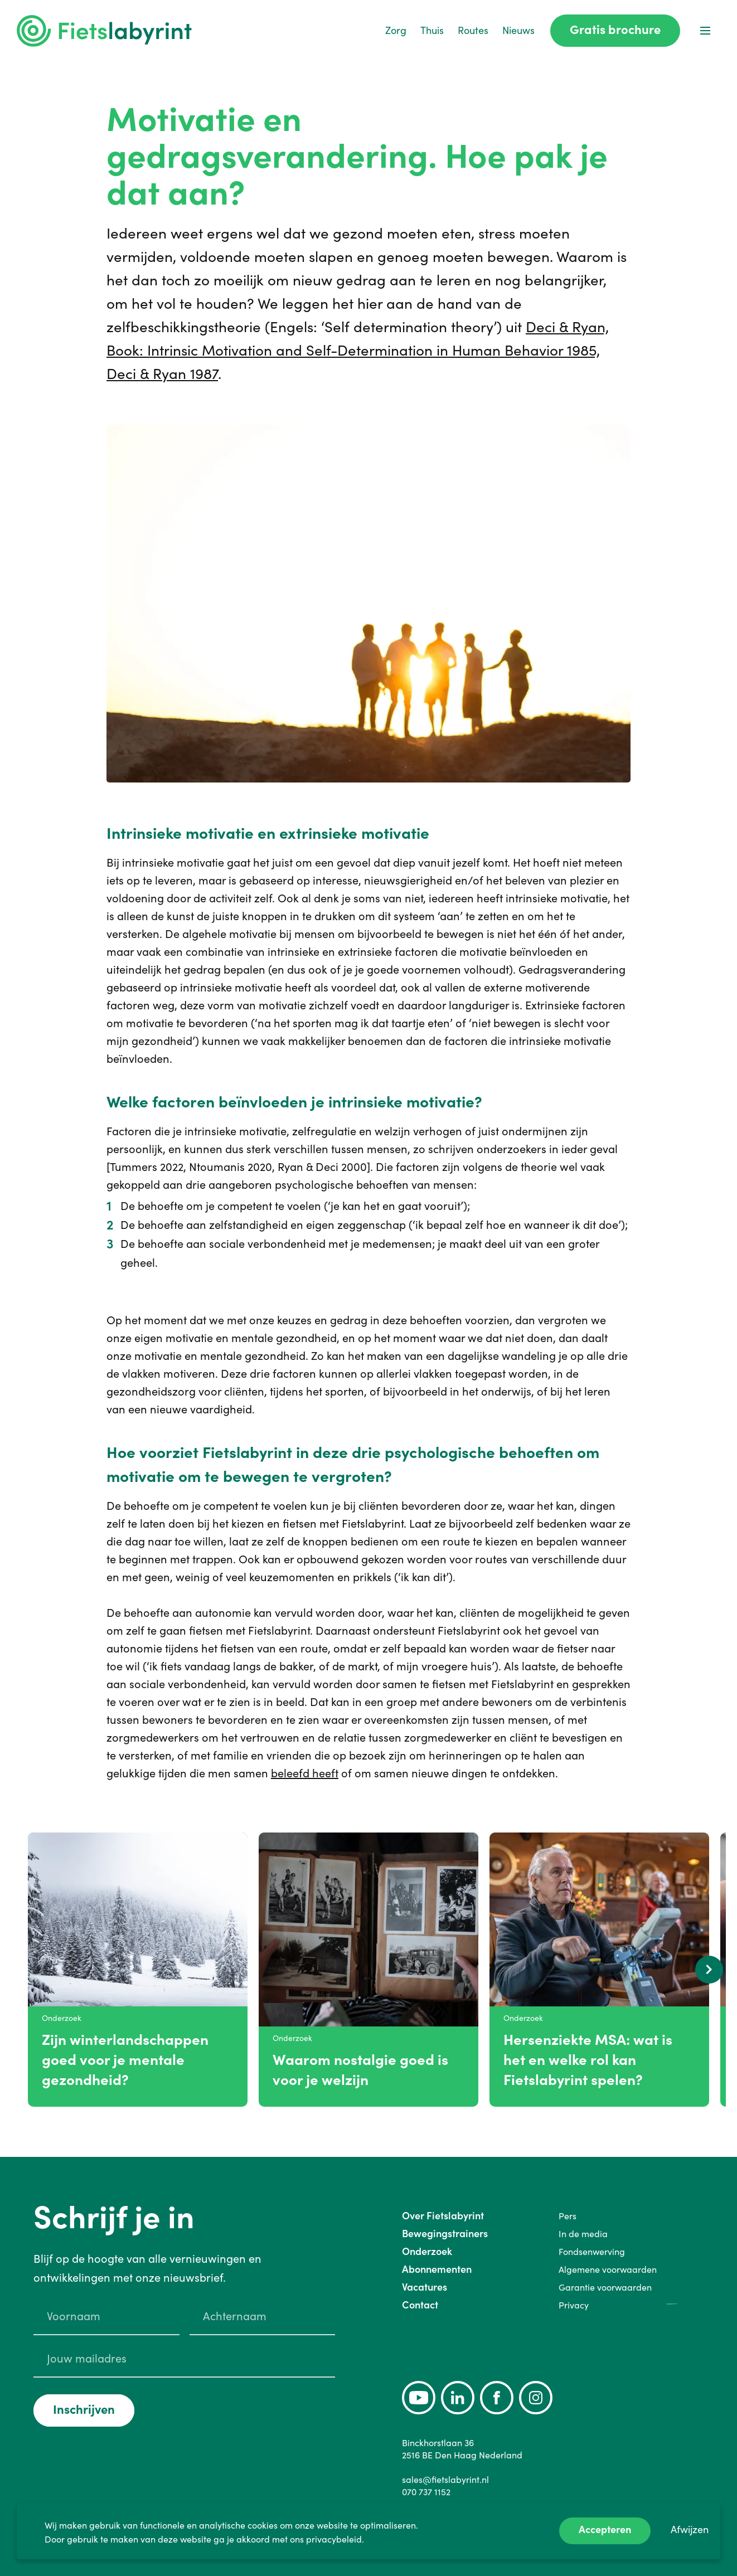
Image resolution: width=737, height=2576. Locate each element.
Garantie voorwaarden (605, 2287)
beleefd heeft (304, 1773)
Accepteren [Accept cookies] (605, 2529)
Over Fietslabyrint (443, 2215)
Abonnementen (437, 2269)
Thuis (432, 30)
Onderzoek (427, 2251)
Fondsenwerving (592, 2251)
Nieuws (518, 30)
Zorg (395, 30)
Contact (420, 2304)
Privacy (574, 2305)
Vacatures (424, 2287)
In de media (583, 2233)
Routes (473, 30)
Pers (567, 2216)
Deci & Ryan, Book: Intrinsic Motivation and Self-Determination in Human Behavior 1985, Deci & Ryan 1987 (357, 350)
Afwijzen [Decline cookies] (690, 2529)
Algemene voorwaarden (608, 2269)
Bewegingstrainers (445, 2233)
